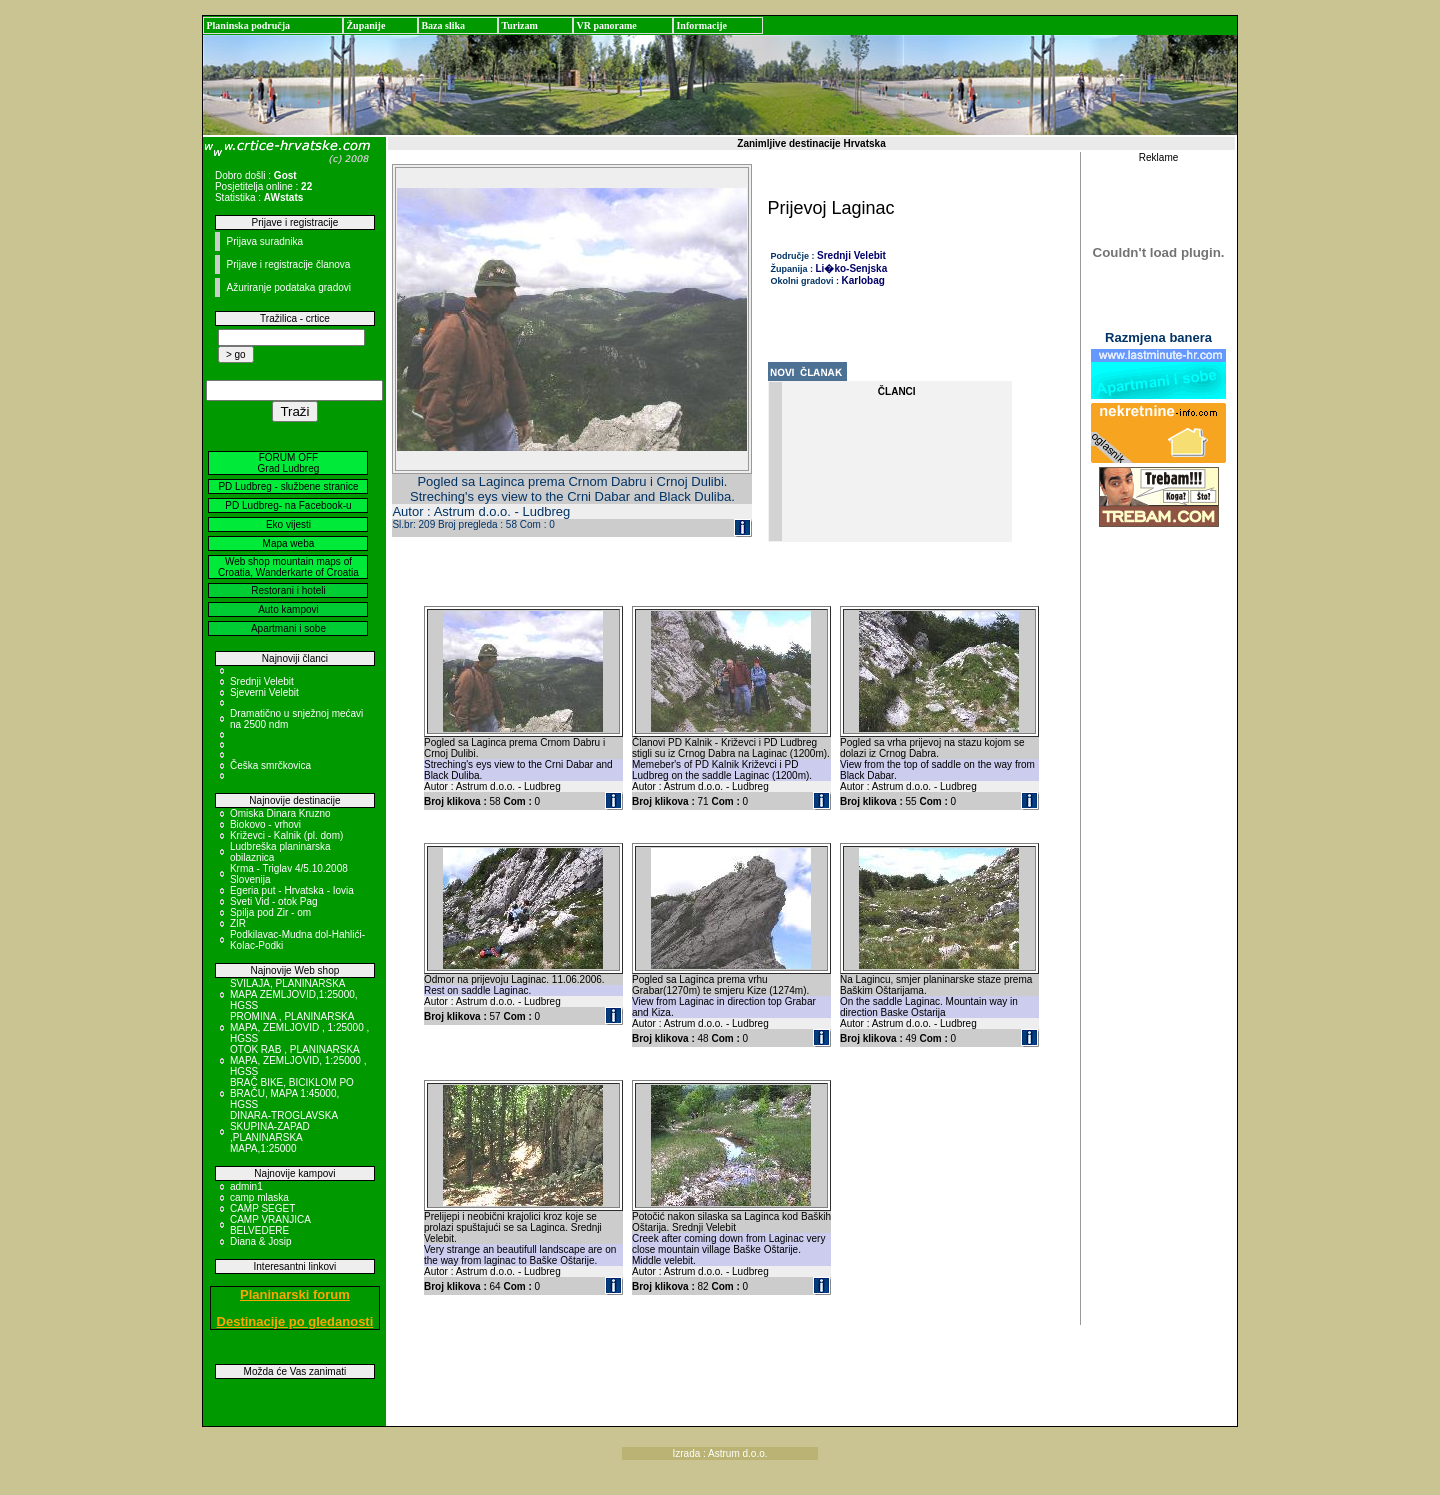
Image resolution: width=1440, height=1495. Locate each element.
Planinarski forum (295, 1294)
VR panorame (606, 25)
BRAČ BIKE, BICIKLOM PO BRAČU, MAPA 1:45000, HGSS (292, 1093)
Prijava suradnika (264, 241)
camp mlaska (259, 1197)
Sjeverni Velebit (264, 692)
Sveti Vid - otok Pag (274, 901)
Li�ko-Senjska (852, 268)
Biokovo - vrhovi (265, 824)
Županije (365, 25)
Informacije (701, 25)
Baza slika (443, 25)
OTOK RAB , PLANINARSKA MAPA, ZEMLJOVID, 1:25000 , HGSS (298, 1060)
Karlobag (863, 280)
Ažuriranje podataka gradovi (288, 287)
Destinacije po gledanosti (295, 1321)
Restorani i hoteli (288, 590)
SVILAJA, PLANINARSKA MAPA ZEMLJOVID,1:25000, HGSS (294, 994)
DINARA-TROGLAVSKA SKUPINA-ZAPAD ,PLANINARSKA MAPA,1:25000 (284, 1132)
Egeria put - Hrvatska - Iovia (292, 890)
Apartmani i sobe (288, 628)
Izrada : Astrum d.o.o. (719, 1453)
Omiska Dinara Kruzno (280, 813)
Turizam (519, 25)
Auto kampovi (288, 609)
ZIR (238, 923)
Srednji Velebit (262, 681)
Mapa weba (289, 543)
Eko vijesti (288, 524)
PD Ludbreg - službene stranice (288, 486)
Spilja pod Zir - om (270, 912)
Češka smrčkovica (270, 765)
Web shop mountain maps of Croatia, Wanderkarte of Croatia (288, 567)
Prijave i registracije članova (288, 264)
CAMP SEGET (262, 1208)
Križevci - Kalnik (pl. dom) (286, 835)
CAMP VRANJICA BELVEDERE (270, 1225)
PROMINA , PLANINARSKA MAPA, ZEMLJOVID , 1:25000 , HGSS (299, 1027)
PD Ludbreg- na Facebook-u (288, 505)
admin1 (246, 1186)
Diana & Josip (261, 1241)
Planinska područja (248, 25)
